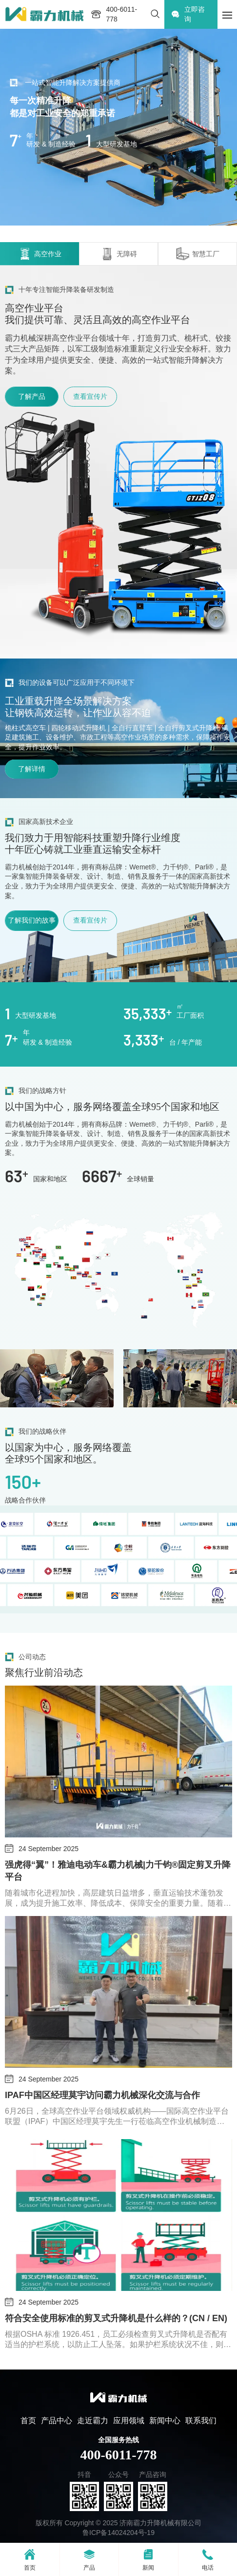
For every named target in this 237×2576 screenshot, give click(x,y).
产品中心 (56, 2420)
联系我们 (201, 2420)
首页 (28, 2420)
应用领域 (128, 2420)
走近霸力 (92, 2420)
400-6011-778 (118, 2454)
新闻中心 (164, 2420)
